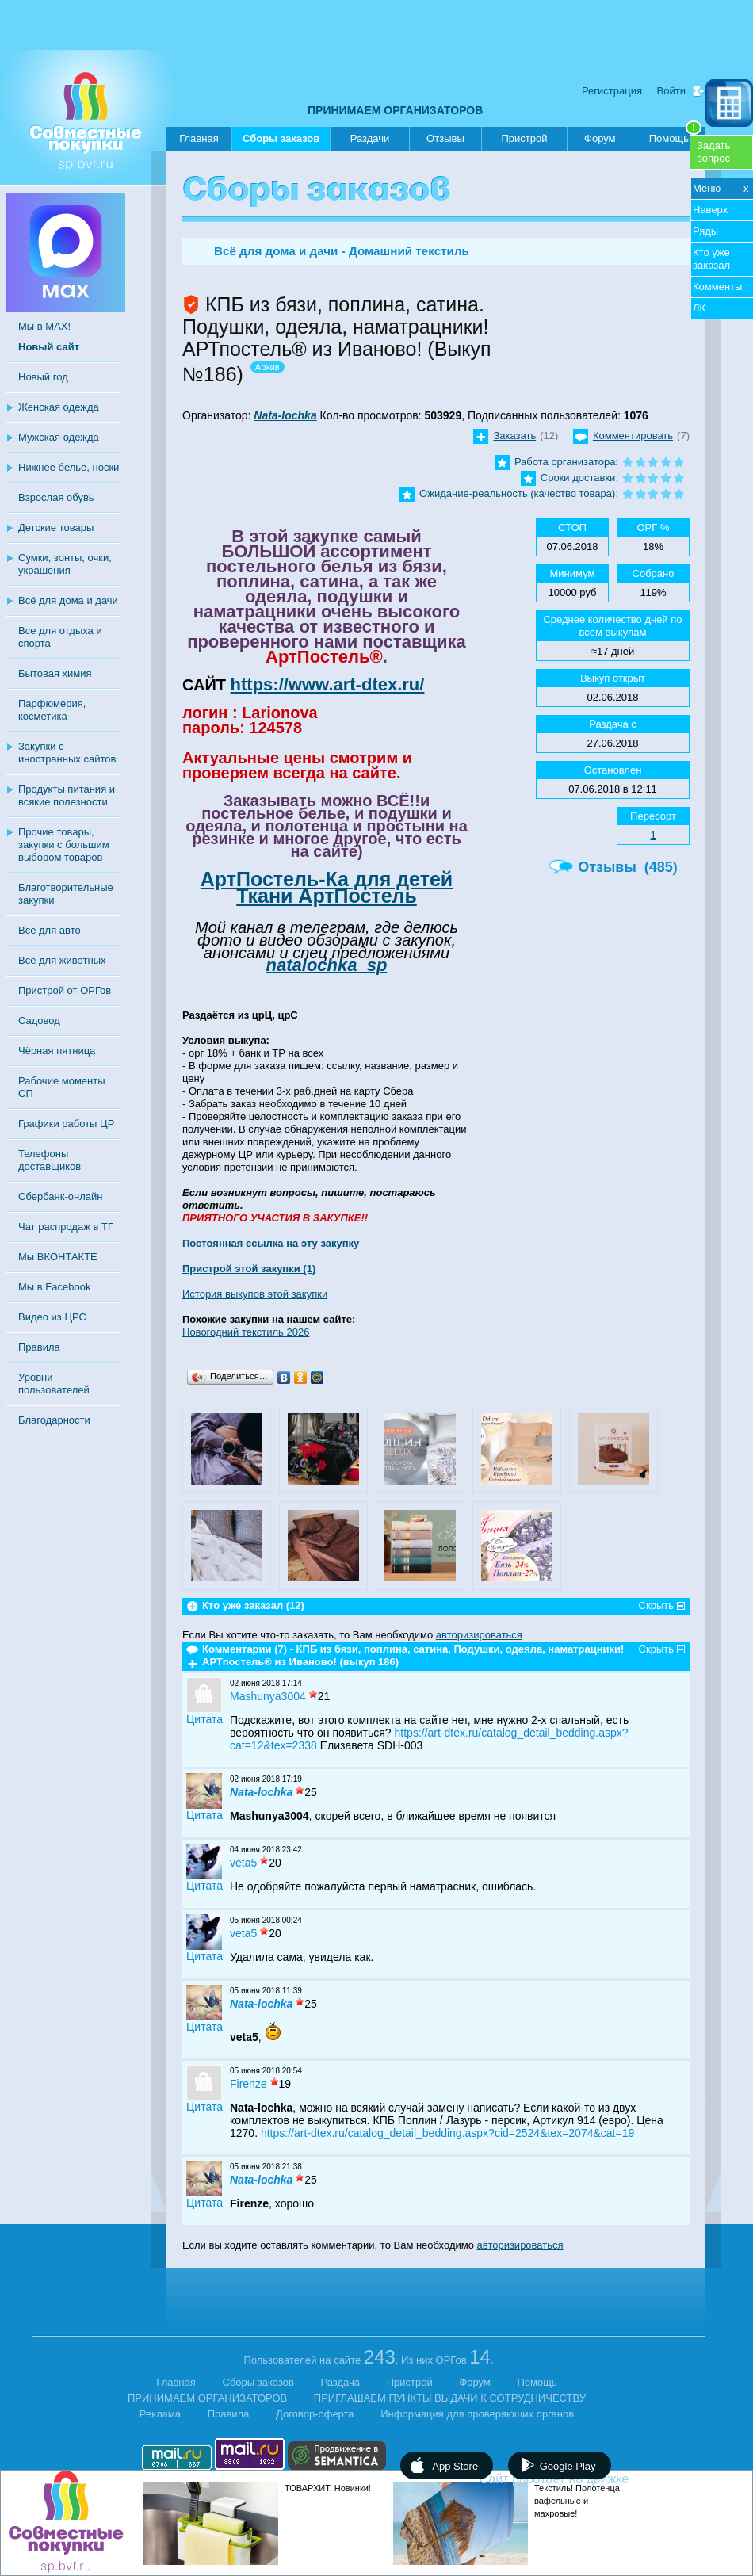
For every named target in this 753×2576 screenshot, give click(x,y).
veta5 (243, 1862)
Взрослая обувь (56, 497)
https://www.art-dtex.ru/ (328, 684)
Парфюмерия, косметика (52, 710)
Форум (600, 138)
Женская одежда (58, 407)
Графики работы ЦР (66, 1123)
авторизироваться (479, 1635)
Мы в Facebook (54, 1287)
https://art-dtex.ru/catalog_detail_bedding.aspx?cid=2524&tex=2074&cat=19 (447, 2133)
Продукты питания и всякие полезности (66, 795)
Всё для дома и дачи (68, 600)
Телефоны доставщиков (49, 1160)
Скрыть (656, 1605)
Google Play (568, 2466)
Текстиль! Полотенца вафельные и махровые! (577, 2500)
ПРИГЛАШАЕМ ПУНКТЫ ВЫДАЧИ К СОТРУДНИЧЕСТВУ (450, 2398)
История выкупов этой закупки (254, 1294)
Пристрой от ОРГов (64, 990)
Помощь (675, 135)
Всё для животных (61, 960)
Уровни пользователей (54, 1383)
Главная (198, 138)
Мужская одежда (58, 437)
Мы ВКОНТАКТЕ (57, 1257)
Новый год (43, 377)
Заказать (514, 435)
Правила (39, 1347)
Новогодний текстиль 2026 (245, 1332)
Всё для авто (49, 930)
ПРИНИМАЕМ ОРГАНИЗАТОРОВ (395, 110)
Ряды (705, 231)
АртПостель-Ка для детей (327, 879)
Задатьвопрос (713, 152)
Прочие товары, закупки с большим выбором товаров (63, 844)
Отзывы (445, 138)
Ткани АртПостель (326, 896)
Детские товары (56, 527)
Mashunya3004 (268, 1696)
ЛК (699, 308)
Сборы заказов (281, 141)
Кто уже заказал (711, 259)
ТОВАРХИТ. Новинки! (328, 2488)
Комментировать (633, 435)
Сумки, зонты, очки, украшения (65, 564)
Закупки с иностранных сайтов (67, 752)
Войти (671, 91)
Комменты (717, 286)
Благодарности (54, 1420)
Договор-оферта (315, 2414)
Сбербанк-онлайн (60, 1196)
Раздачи (370, 138)
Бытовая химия (55, 673)
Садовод (39, 1020)
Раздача (341, 2382)
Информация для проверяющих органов (477, 2414)
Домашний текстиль (409, 251)
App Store (455, 2466)
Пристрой (524, 138)
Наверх (710, 210)
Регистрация (612, 91)
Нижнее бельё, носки (68, 467)
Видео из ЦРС (52, 1317)
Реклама (160, 2414)
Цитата (204, 1719)
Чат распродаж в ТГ (65, 1227)
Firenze (248, 2083)
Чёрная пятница (56, 1051)
